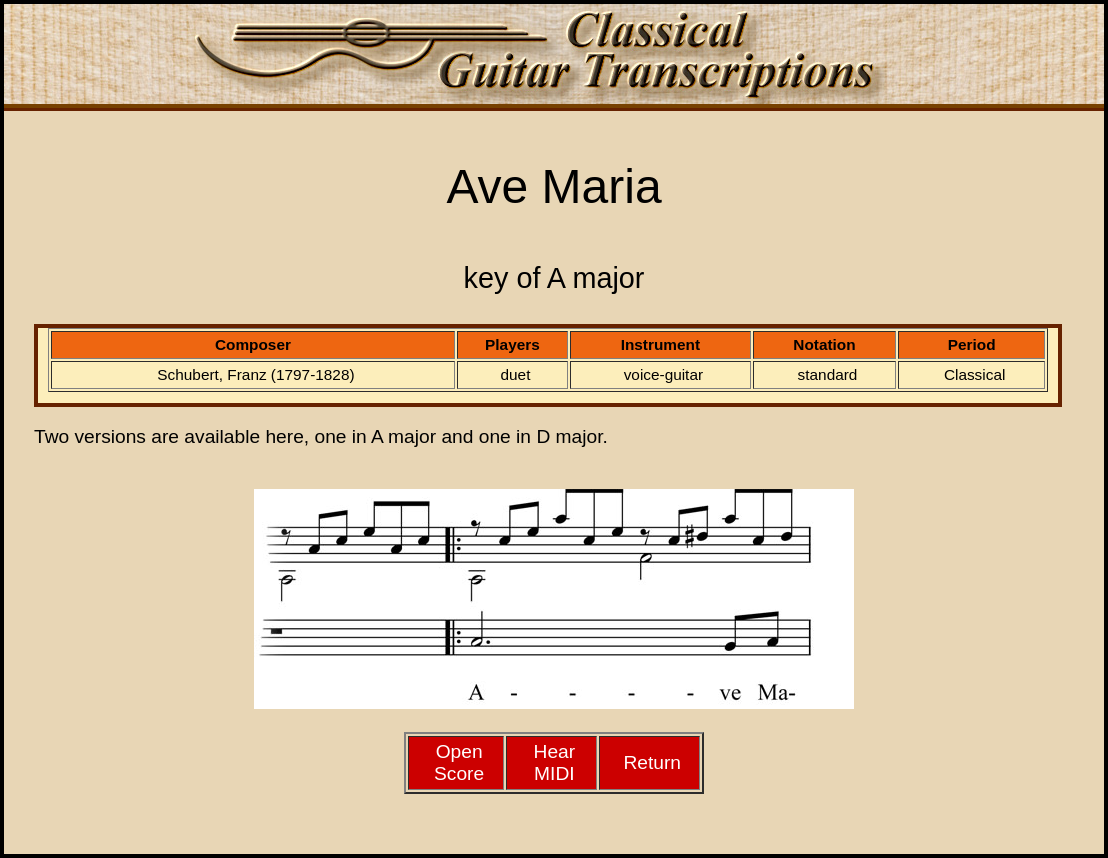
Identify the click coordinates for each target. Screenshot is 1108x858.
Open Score (459, 762)
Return (652, 762)
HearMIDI (555, 762)
